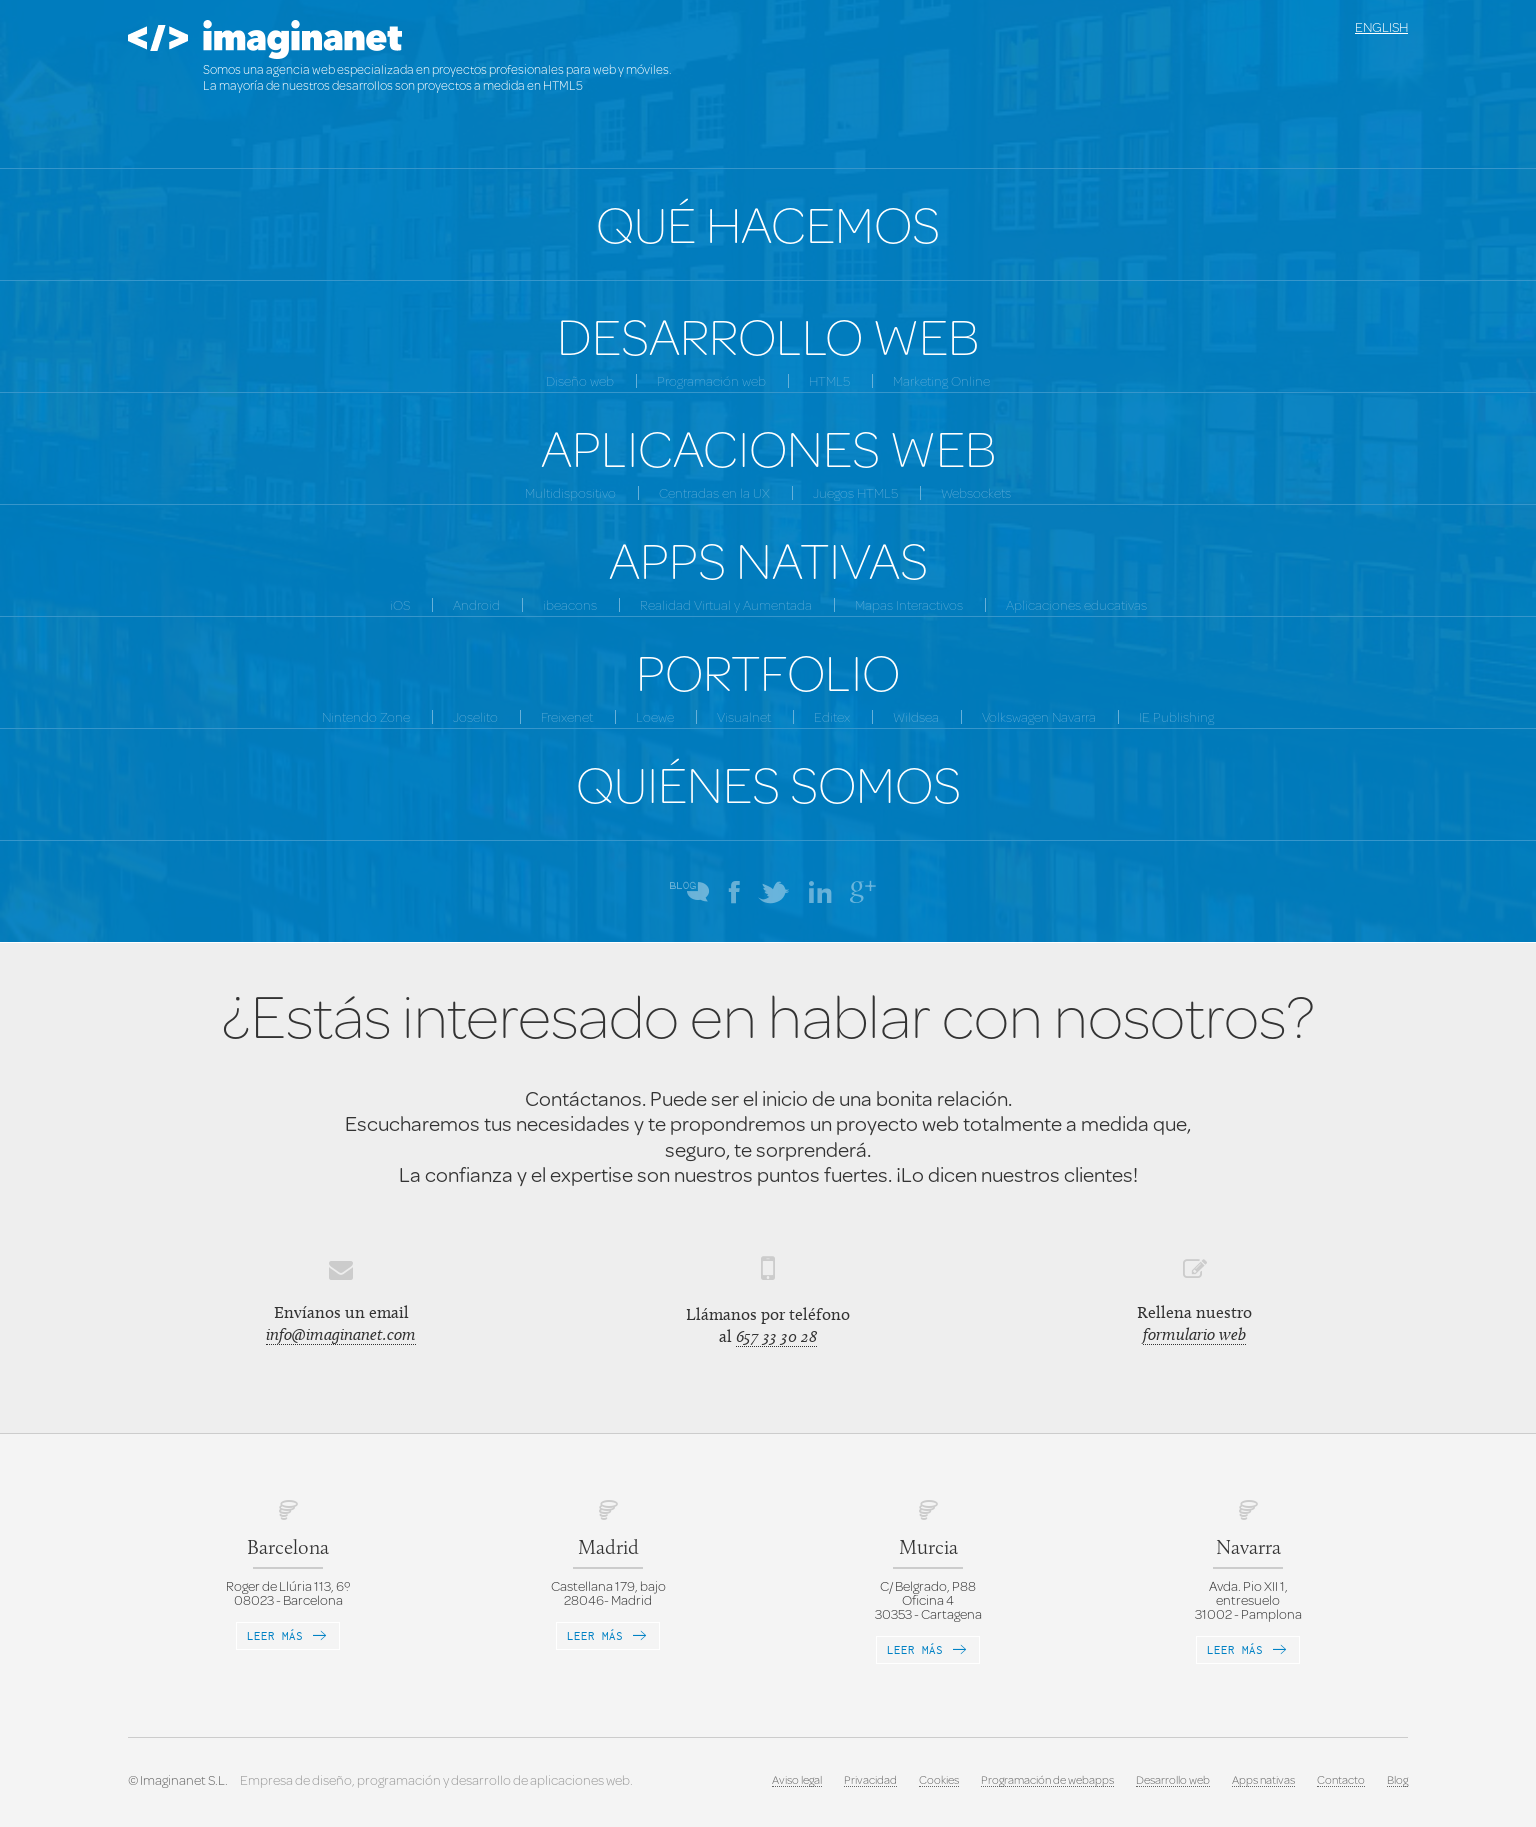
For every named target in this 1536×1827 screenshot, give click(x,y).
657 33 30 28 (776, 1336)
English (1381, 27)
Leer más (287, 1635)
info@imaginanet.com (341, 1334)
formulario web (1194, 1334)
